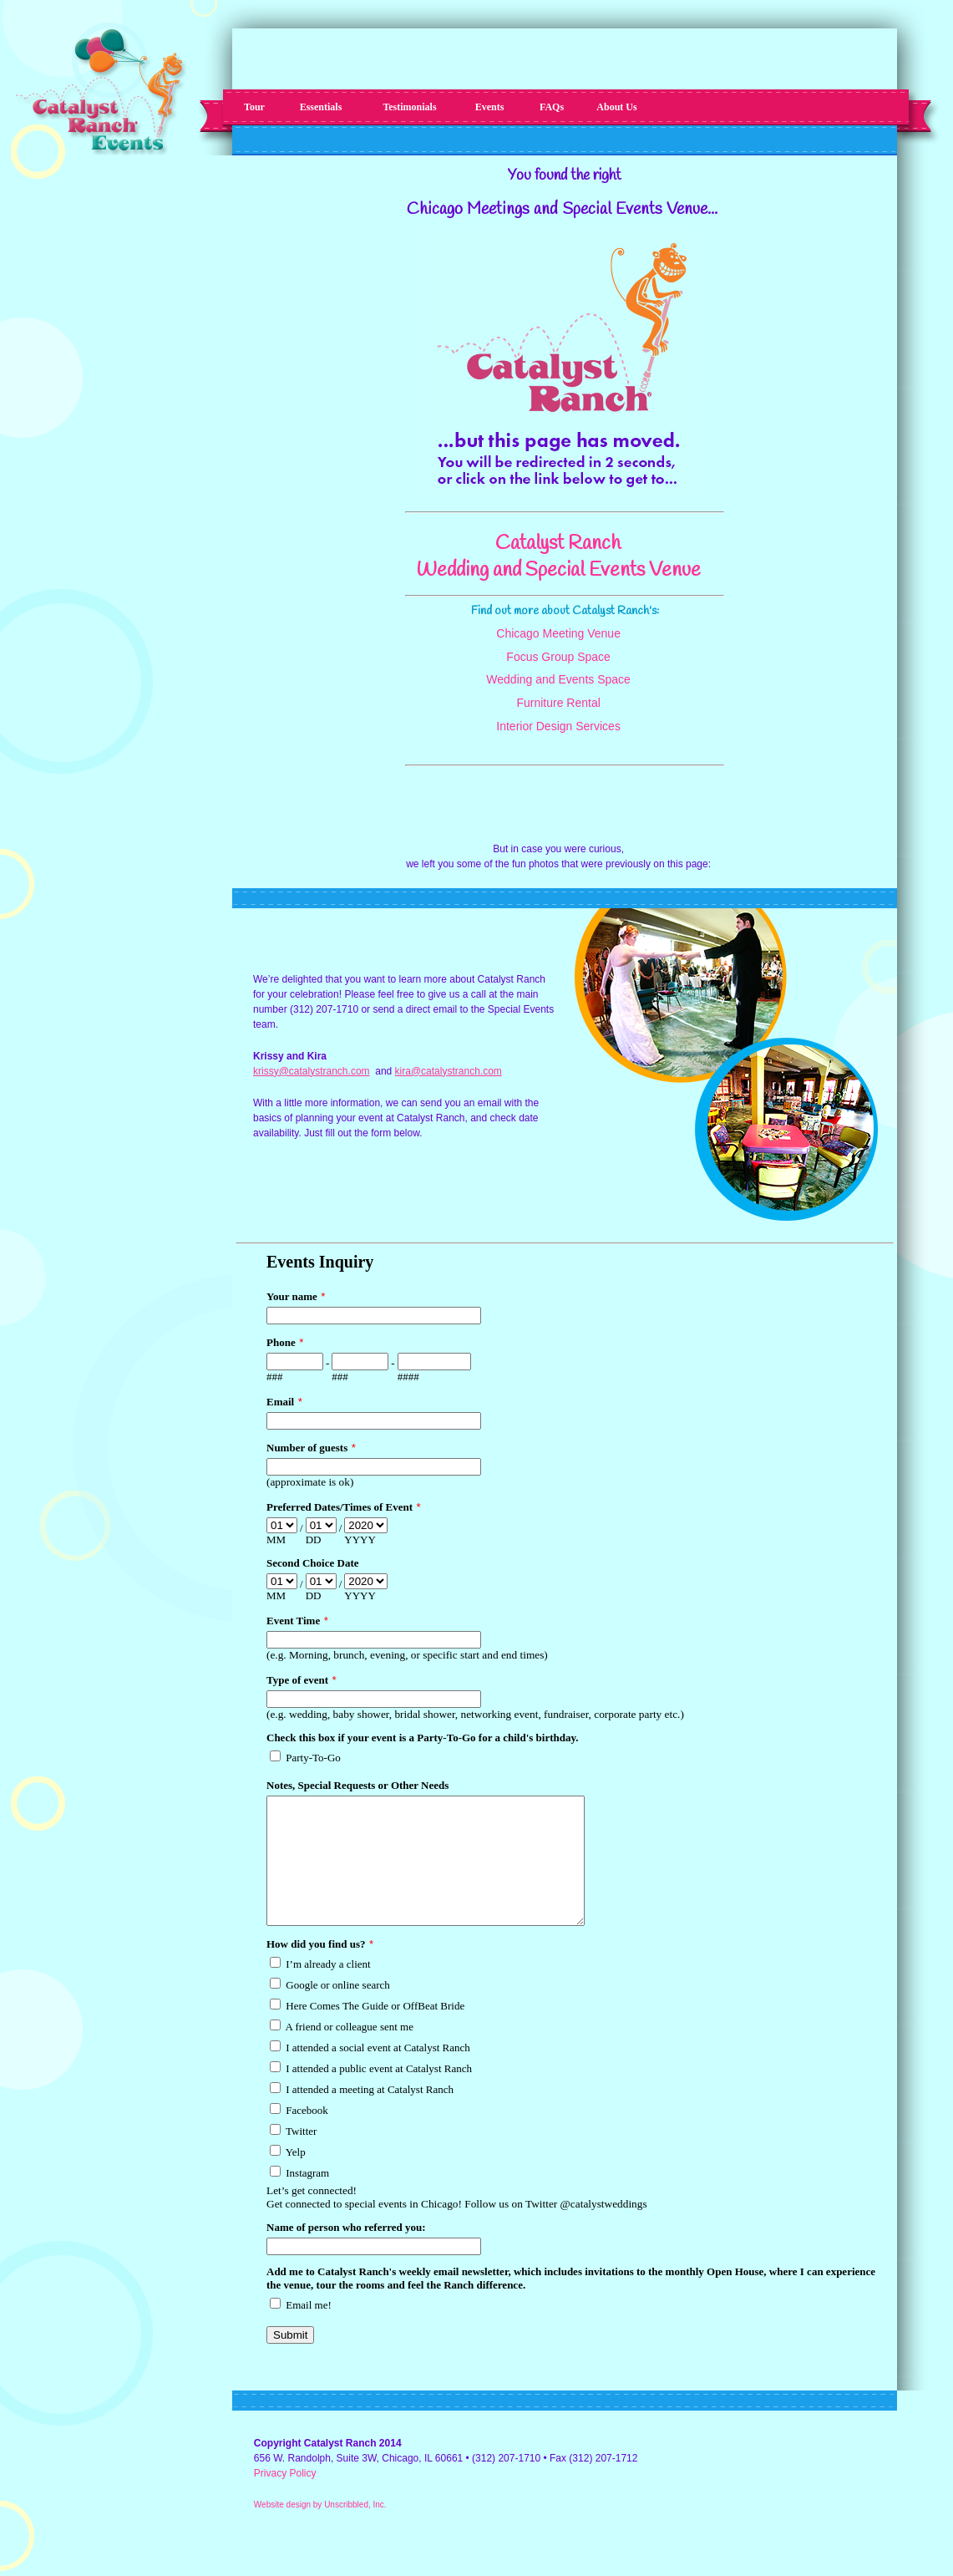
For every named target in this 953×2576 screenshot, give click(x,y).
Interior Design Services (558, 726)
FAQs (552, 107)
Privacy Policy (285, 2498)
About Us (616, 107)
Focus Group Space (558, 656)
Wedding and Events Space (558, 679)
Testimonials (409, 107)
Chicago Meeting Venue (558, 633)
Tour (254, 107)
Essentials (321, 107)
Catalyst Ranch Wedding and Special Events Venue (558, 557)
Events (489, 107)
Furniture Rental (558, 702)
